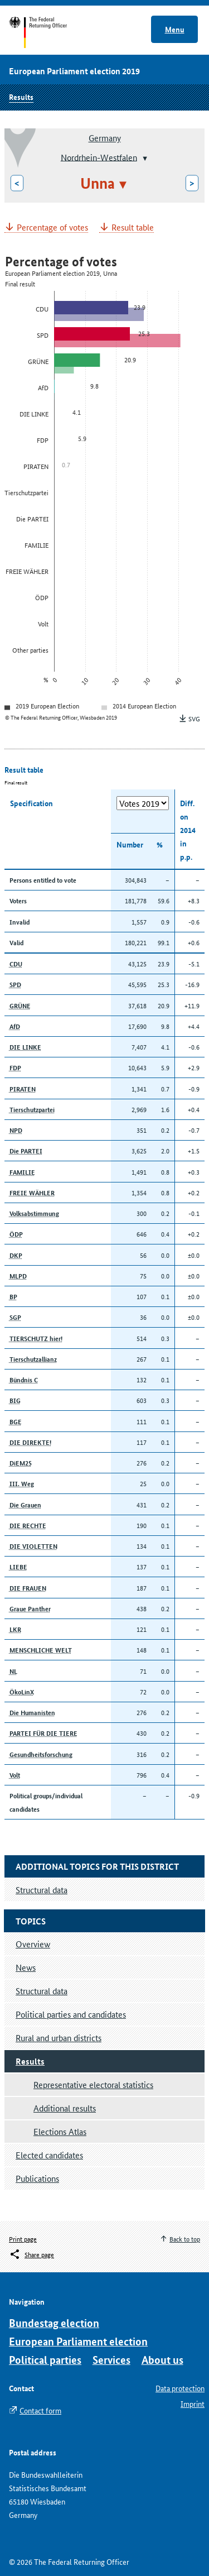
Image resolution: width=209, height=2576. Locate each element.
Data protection (180, 2387)
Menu (174, 29)
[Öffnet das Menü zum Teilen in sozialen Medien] (31, 2254)
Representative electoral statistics (93, 2084)
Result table (132, 227)
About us (162, 2360)
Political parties (45, 2360)
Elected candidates (49, 2155)
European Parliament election (78, 2341)
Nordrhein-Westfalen (99, 156)
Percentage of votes (52, 227)
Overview (33, 1944)
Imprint (193, 2403)
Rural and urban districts (58, 2037)
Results (21, 96)
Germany (105, 137)
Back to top (184, 2238)
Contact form (40, 2410)
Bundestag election (54, 2323)
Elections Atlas (59, 2131)
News (26, 1967)
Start (49, 32)
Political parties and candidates (71, 2014)
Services (111, 2360)
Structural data (41, 1990)
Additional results (64, 2108)
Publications (37, 2178)
